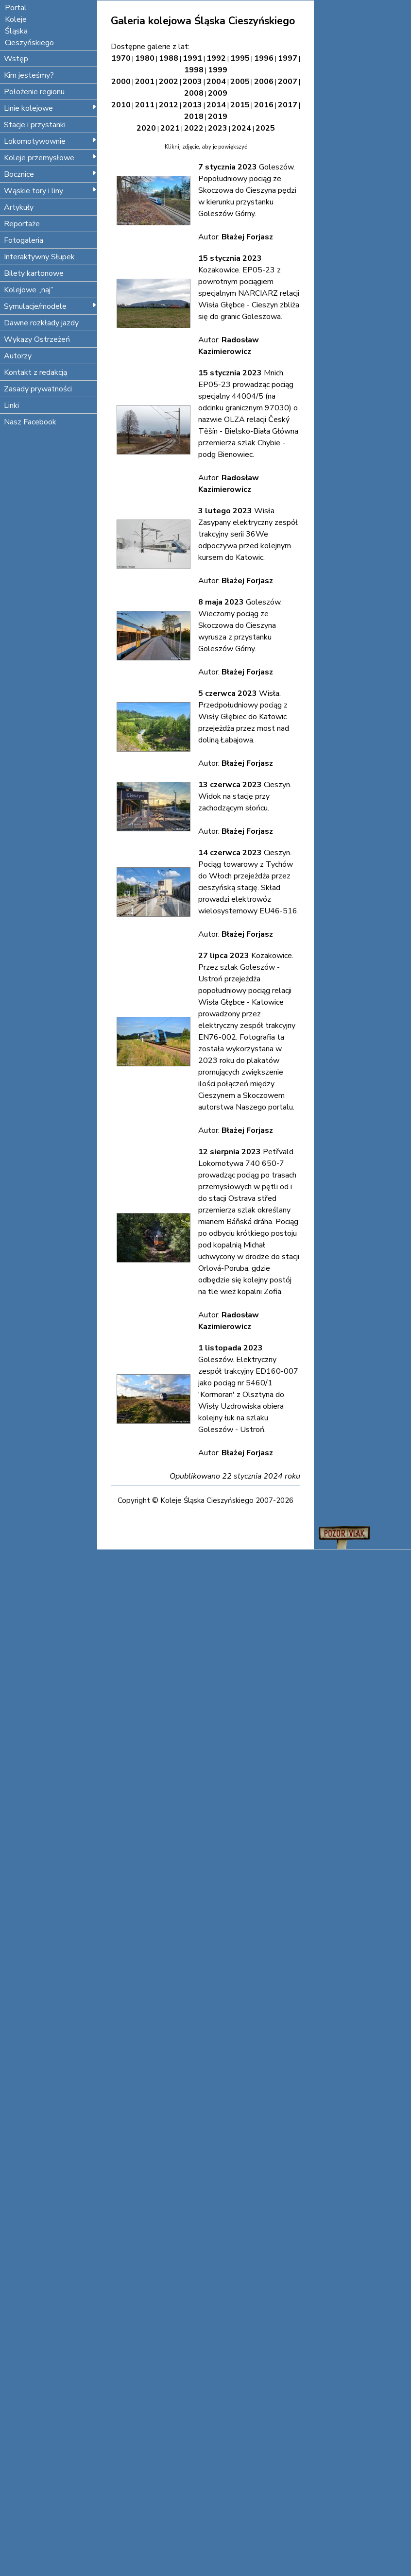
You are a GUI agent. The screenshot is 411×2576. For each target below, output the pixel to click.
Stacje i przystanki (35, 124)
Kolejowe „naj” (28, 290)
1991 (192, 58)
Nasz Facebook (30, 422)
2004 (216, 81)
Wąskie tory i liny (50, 190)
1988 (168, 58)
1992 (216, 58)
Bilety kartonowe (34, 273)
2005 (240, 81)
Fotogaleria (23, 240)
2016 (264, 105)
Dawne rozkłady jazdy (41, 323)
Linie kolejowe (50, 108)
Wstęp (16, 58)
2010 (121, 105)
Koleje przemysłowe (50, 157)
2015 (240, 105)
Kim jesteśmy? (29, 75)
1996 (264, 58)
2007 (287, 81)
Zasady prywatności (38, 389)
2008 (194, 93)
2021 (170, 128)
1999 (217, 70)
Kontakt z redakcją (35, 372)
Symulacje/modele (50, 306)
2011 (144, 105)
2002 (168, 81)
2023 (217, 128)
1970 (121, 58)
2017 (287, 105)
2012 (168, 105)
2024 (241, 128)
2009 (217, 93)
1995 (240, 58)
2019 (217, 116)
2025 (265, 128)
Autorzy (18, 356)
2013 (192, 105)
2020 (146, 128)
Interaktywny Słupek (39, 257)
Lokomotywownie (50, 141)
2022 (194, 128)
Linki (11, 405)
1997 (287, 58)
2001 (144, 81)
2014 (216, 105)
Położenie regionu (34, 91)
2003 (192, 81)
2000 (121, 81)
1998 (194, 70)
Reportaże (22, 224)
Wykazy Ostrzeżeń (37, 339)
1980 (144, 58)
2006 (264, 81)
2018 (194, 116)
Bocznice (50, 174)
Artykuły (19, 207)
